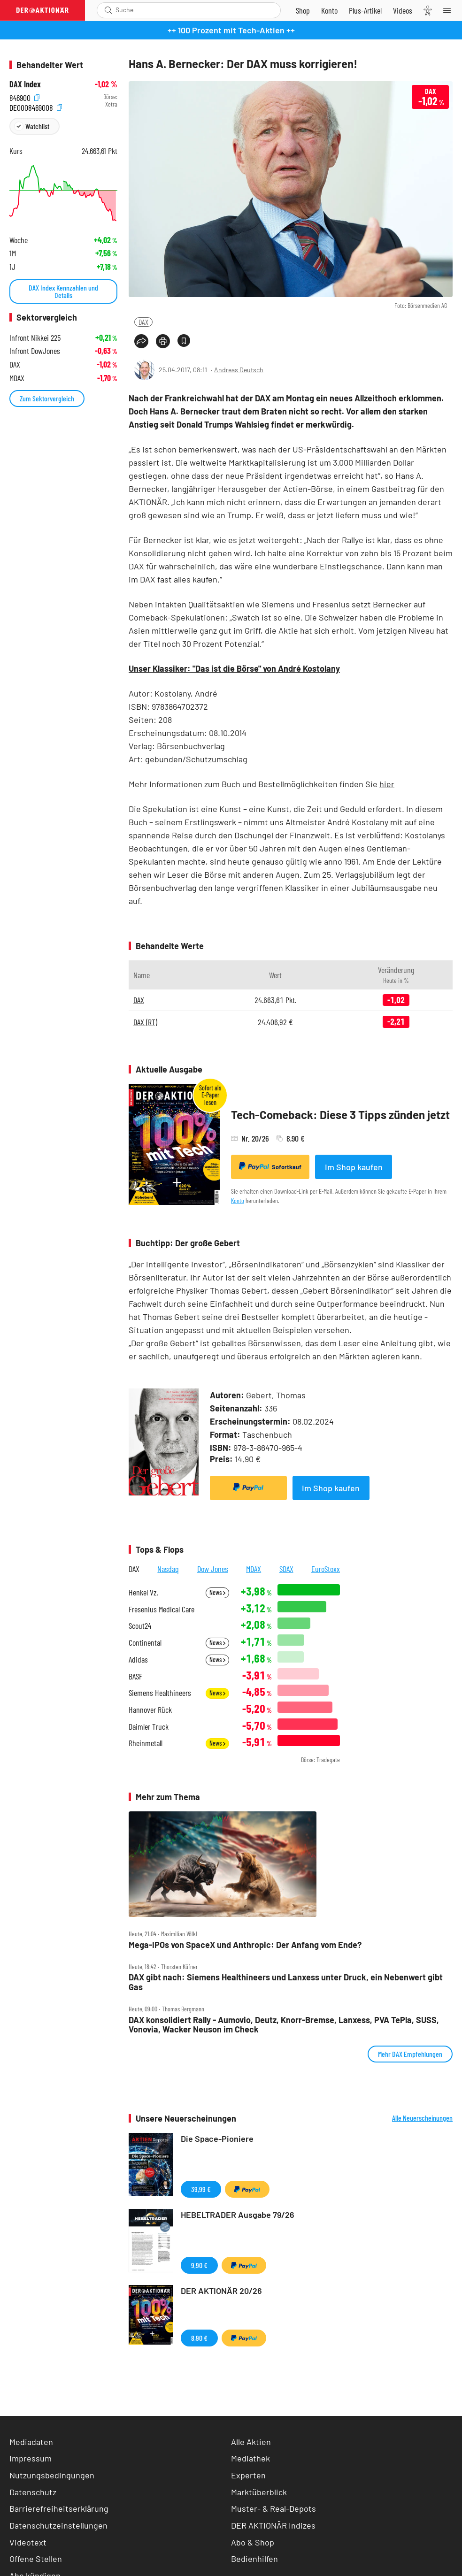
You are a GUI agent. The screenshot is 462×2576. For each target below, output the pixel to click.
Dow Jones (212, 1569)
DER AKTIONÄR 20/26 (221, 2290)
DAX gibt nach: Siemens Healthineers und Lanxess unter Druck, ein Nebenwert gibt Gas (286, 1982)
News (217, 1592)
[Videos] (402, 10)
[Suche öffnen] (108, 10)
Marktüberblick (259, 2492)
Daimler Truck (149, 1727)
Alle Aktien (251, 2442)
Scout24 (140, 1626)
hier (386, 784)
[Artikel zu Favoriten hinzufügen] (183, 340)
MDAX (253, 1569)
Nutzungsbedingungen (51, 2475)
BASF (135, 1676)
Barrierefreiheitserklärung (58, 2508)
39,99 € (201, 2189)
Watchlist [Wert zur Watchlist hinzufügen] (37, 126)
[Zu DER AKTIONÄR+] (365, 10)
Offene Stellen (35, 2558)
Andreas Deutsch (238, 370)
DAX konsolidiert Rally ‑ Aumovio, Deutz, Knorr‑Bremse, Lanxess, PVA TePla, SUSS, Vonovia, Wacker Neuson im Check (284, 2024)
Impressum (30, 2458)
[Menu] (450, 10)
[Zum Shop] (303, 10)
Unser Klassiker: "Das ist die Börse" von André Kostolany (234, 668)
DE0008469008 (35, 107)
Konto (237, 1200)
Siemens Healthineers (160, 1693)
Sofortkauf (270, 1166)
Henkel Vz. (143, 1592)
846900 (24, 97)
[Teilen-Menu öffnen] (141, 341)
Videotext (27, 2542)
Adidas (138, 1659)
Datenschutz (32, 2492)
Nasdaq (168, 1569)
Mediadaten (31, 2442)
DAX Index (25, 84)
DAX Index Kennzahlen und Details (63, 291)
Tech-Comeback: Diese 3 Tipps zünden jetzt (340, 1114)
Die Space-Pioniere (217, 2138)
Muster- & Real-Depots (273, 2508)
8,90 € (199, 2337)
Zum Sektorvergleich (47, 398)
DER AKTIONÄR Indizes (273, 2525)
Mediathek (250, 2458)
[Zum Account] (329, 10)
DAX (143, 321)
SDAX (286, 1569)
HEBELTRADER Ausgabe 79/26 (237, 2214)
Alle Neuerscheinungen (422, 2118)
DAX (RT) (145, 1022)
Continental (145, 1643)
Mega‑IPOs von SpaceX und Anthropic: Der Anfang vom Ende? (245, 1945)
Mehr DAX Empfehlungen (410, 2053)
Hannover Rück (150, 1710)
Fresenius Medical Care (161, 1609)
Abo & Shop (252, 2542)
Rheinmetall (145, 1743)
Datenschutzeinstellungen (58, 2525)
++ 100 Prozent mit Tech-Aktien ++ (231, 30)
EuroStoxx (325, 1569)
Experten (248, 2475)
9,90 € (199, 2265)
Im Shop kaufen (354, 1167)
